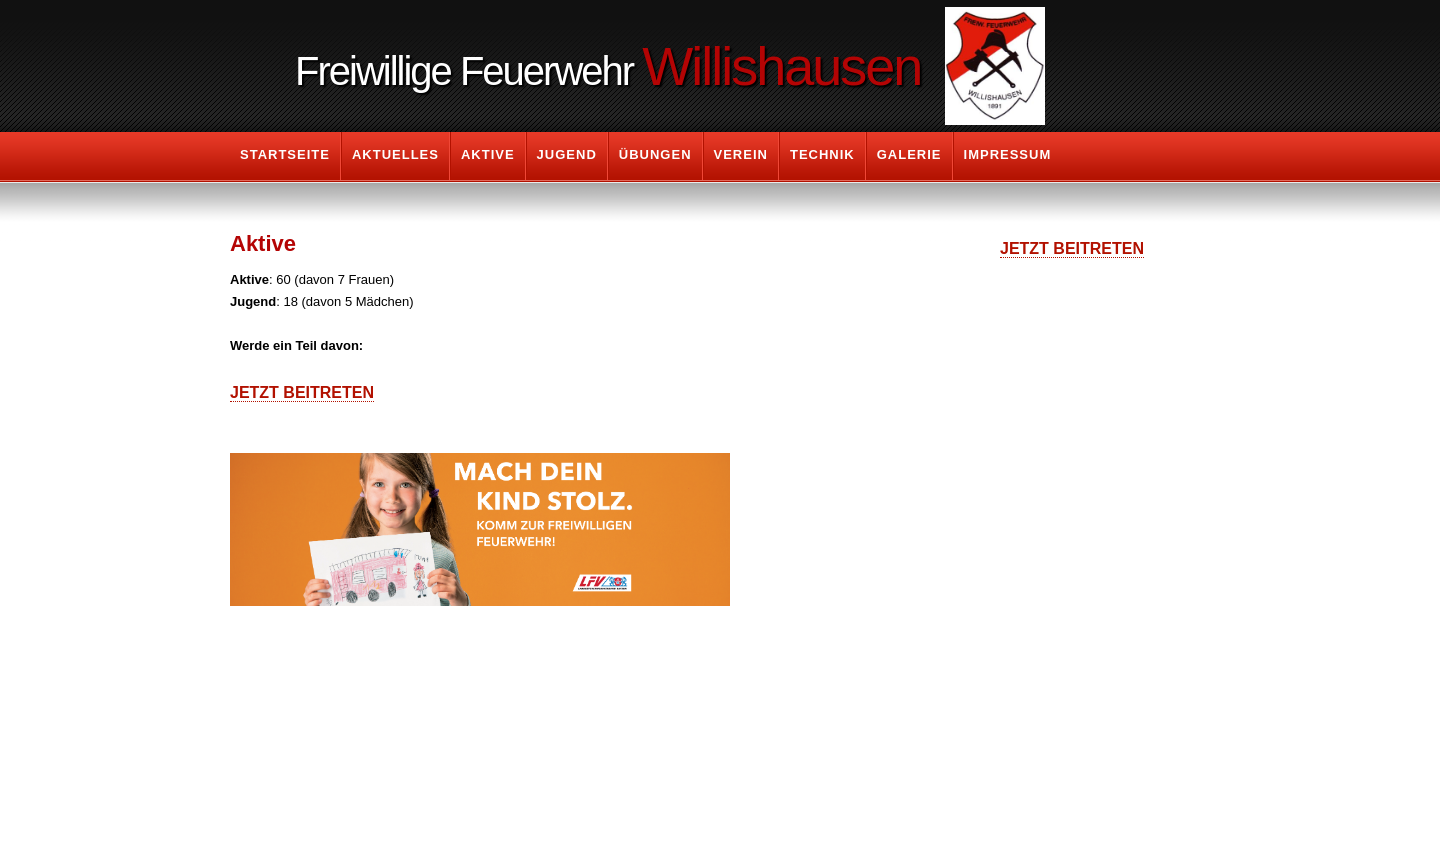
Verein (741, 154)
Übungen (655, 154)
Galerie (909, 154)
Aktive (488, 154)
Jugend (567, 154)
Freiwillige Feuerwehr (608, 66)
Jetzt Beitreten (302, 392)
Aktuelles (395, 154)
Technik (822, 154)
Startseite (285, 154)
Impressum (1008, 154)
